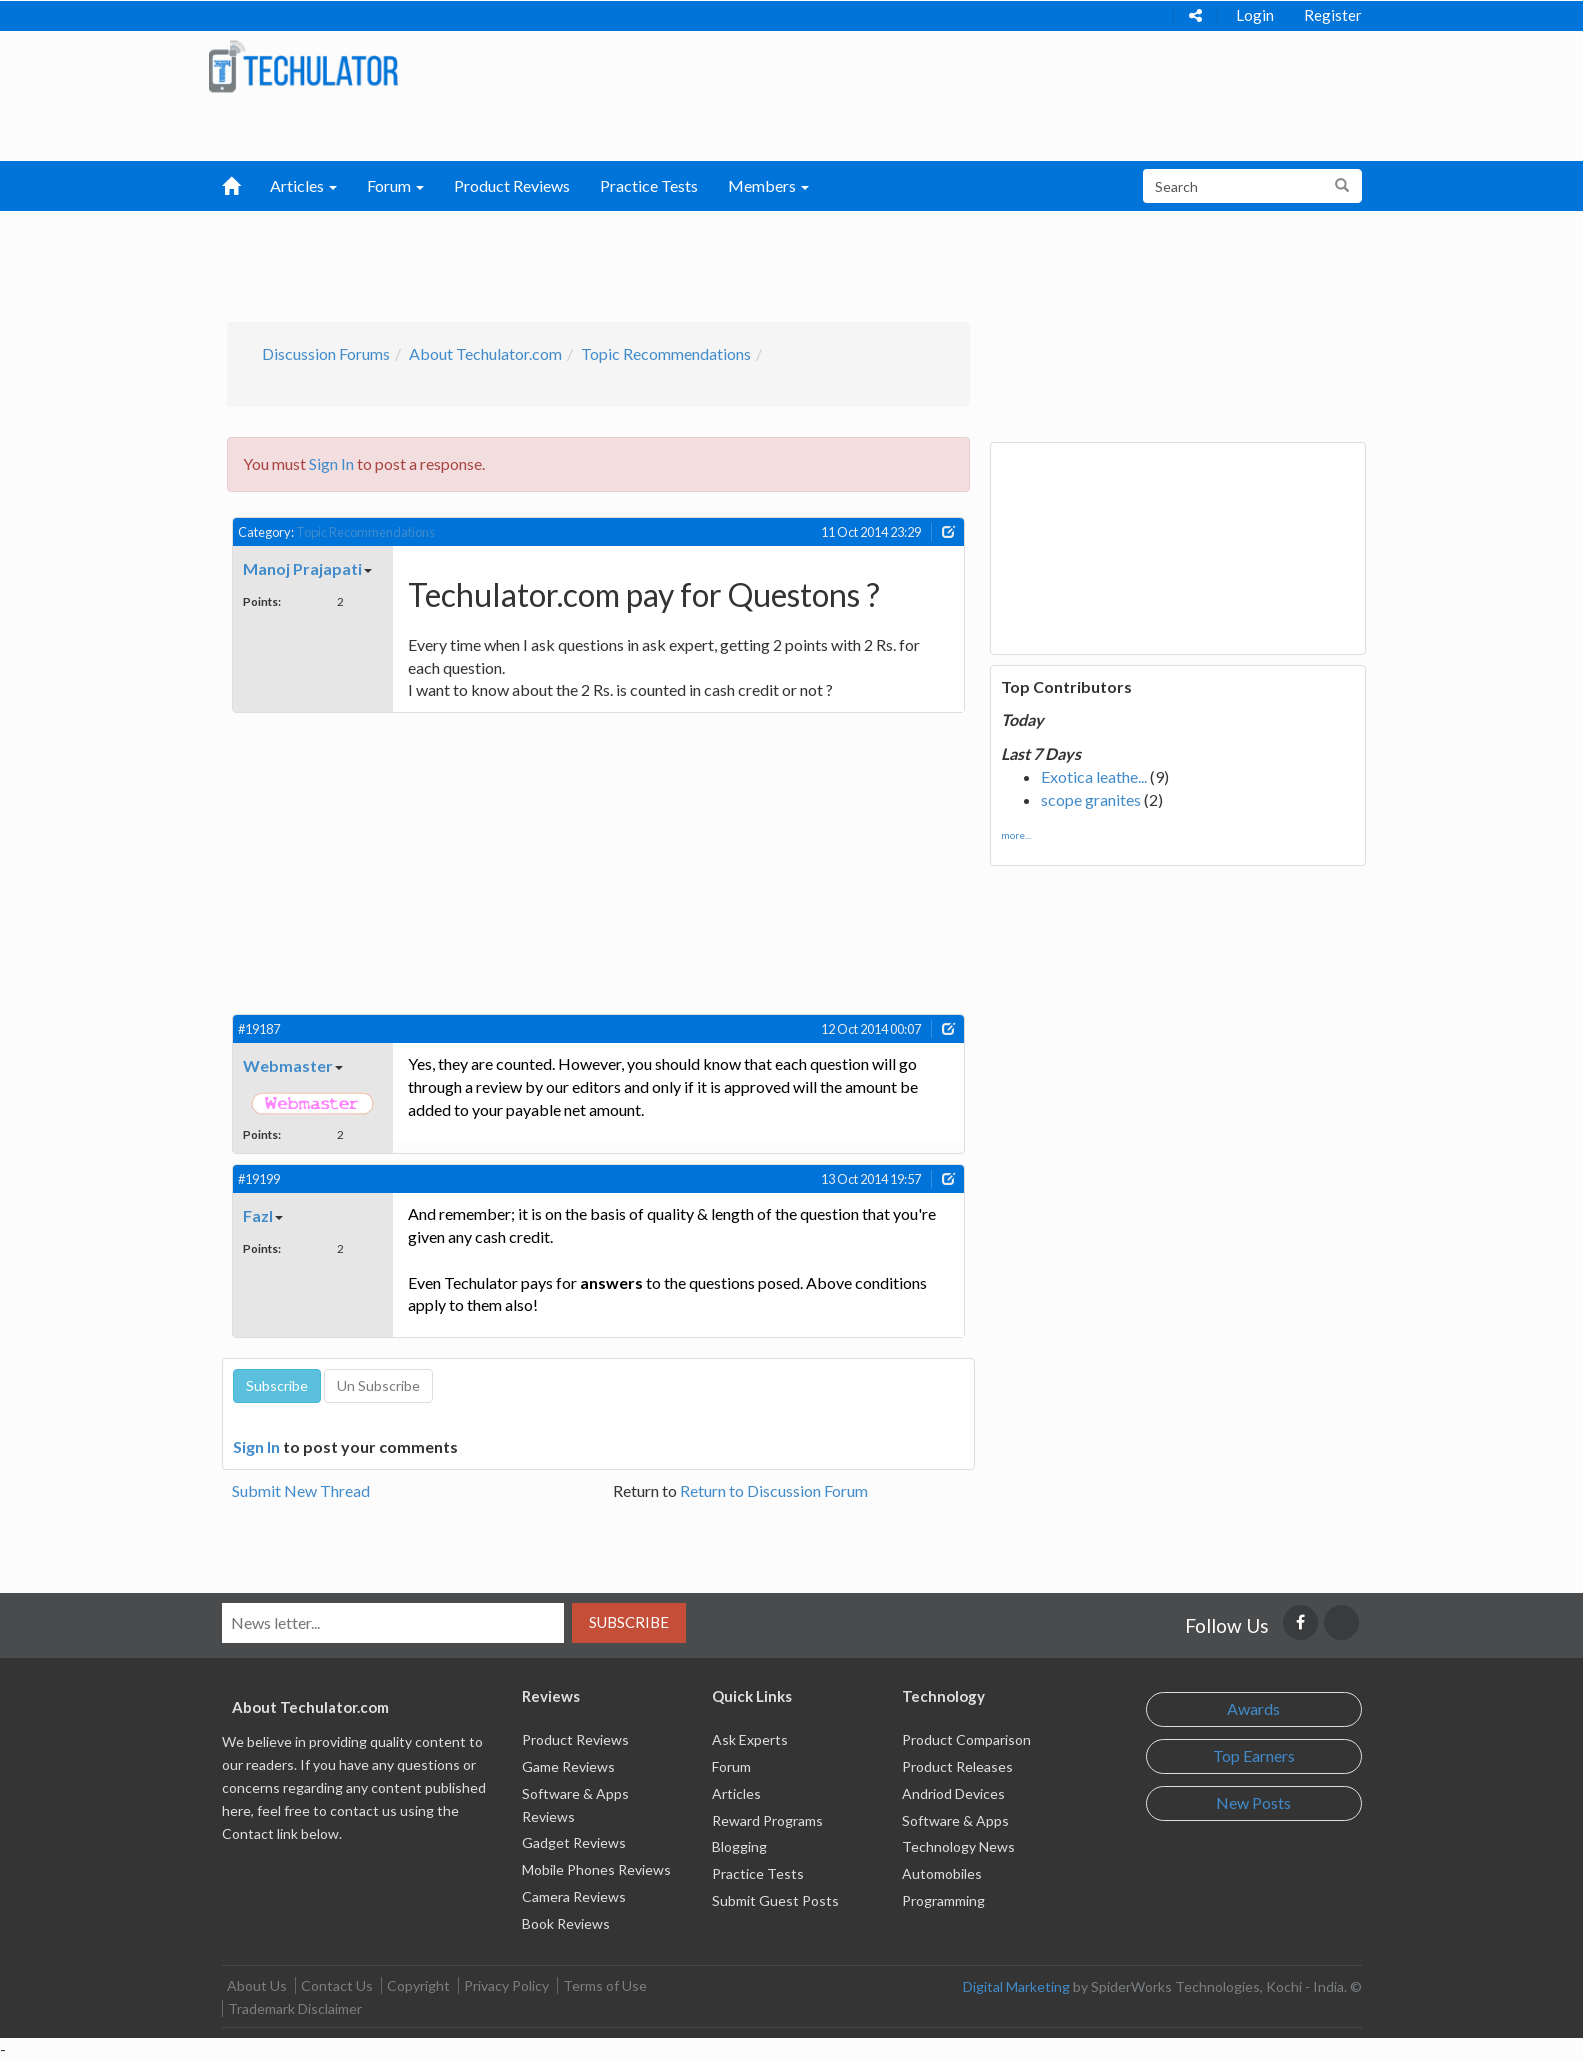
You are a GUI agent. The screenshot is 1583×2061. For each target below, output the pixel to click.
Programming (943, 1900)
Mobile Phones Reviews (596, 1869)
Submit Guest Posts (775, 1900)
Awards (1253, 1708)
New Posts (1253, 1802)
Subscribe (629, 1622)
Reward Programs (767, 1820)
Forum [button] (395, 185)
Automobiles (942, 1873)
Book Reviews (566, 1923)
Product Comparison (966, 1739)
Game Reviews (568, 1766)
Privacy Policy (506, 1985)
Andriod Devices (953, 1793)
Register (1333, 15)
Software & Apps (955, 1820)
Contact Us (337, 1985)
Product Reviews (512, 185)
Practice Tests (649, 185)
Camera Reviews (574, 1896)
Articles (736, 1793)
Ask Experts (750, 1739)
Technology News (958, 1846)
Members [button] (768, 185)
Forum (731, 1766)
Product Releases (957, 1766)
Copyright (418, 1985)
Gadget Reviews (574, 1842)
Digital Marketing (1016, 1986)
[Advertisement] (687, 261)
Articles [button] (303, 185)
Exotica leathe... (1094, 776)
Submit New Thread (301, 1490)
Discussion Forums (326, 353)
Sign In (331, 463)
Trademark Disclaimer (295, 2008)
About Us (257, 1985)
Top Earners (1254, 1755)
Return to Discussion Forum (774, 1490)
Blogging (739, 1846)
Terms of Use (605, 1985)
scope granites (1091, 799)
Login (1255, 15)
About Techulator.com (485, 353)
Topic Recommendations (666, 353)
